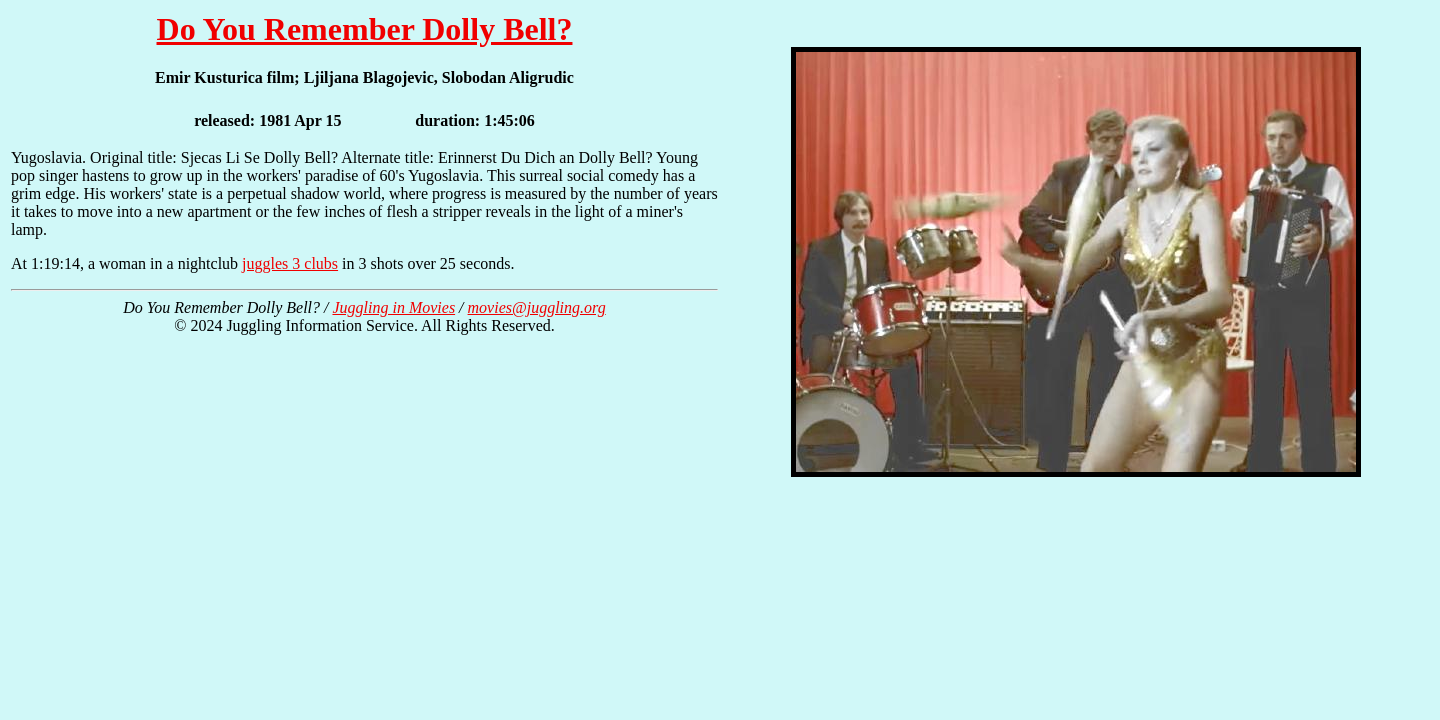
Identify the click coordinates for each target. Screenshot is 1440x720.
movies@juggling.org (537, 307)
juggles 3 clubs (290, 263)
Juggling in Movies (393, 307)
